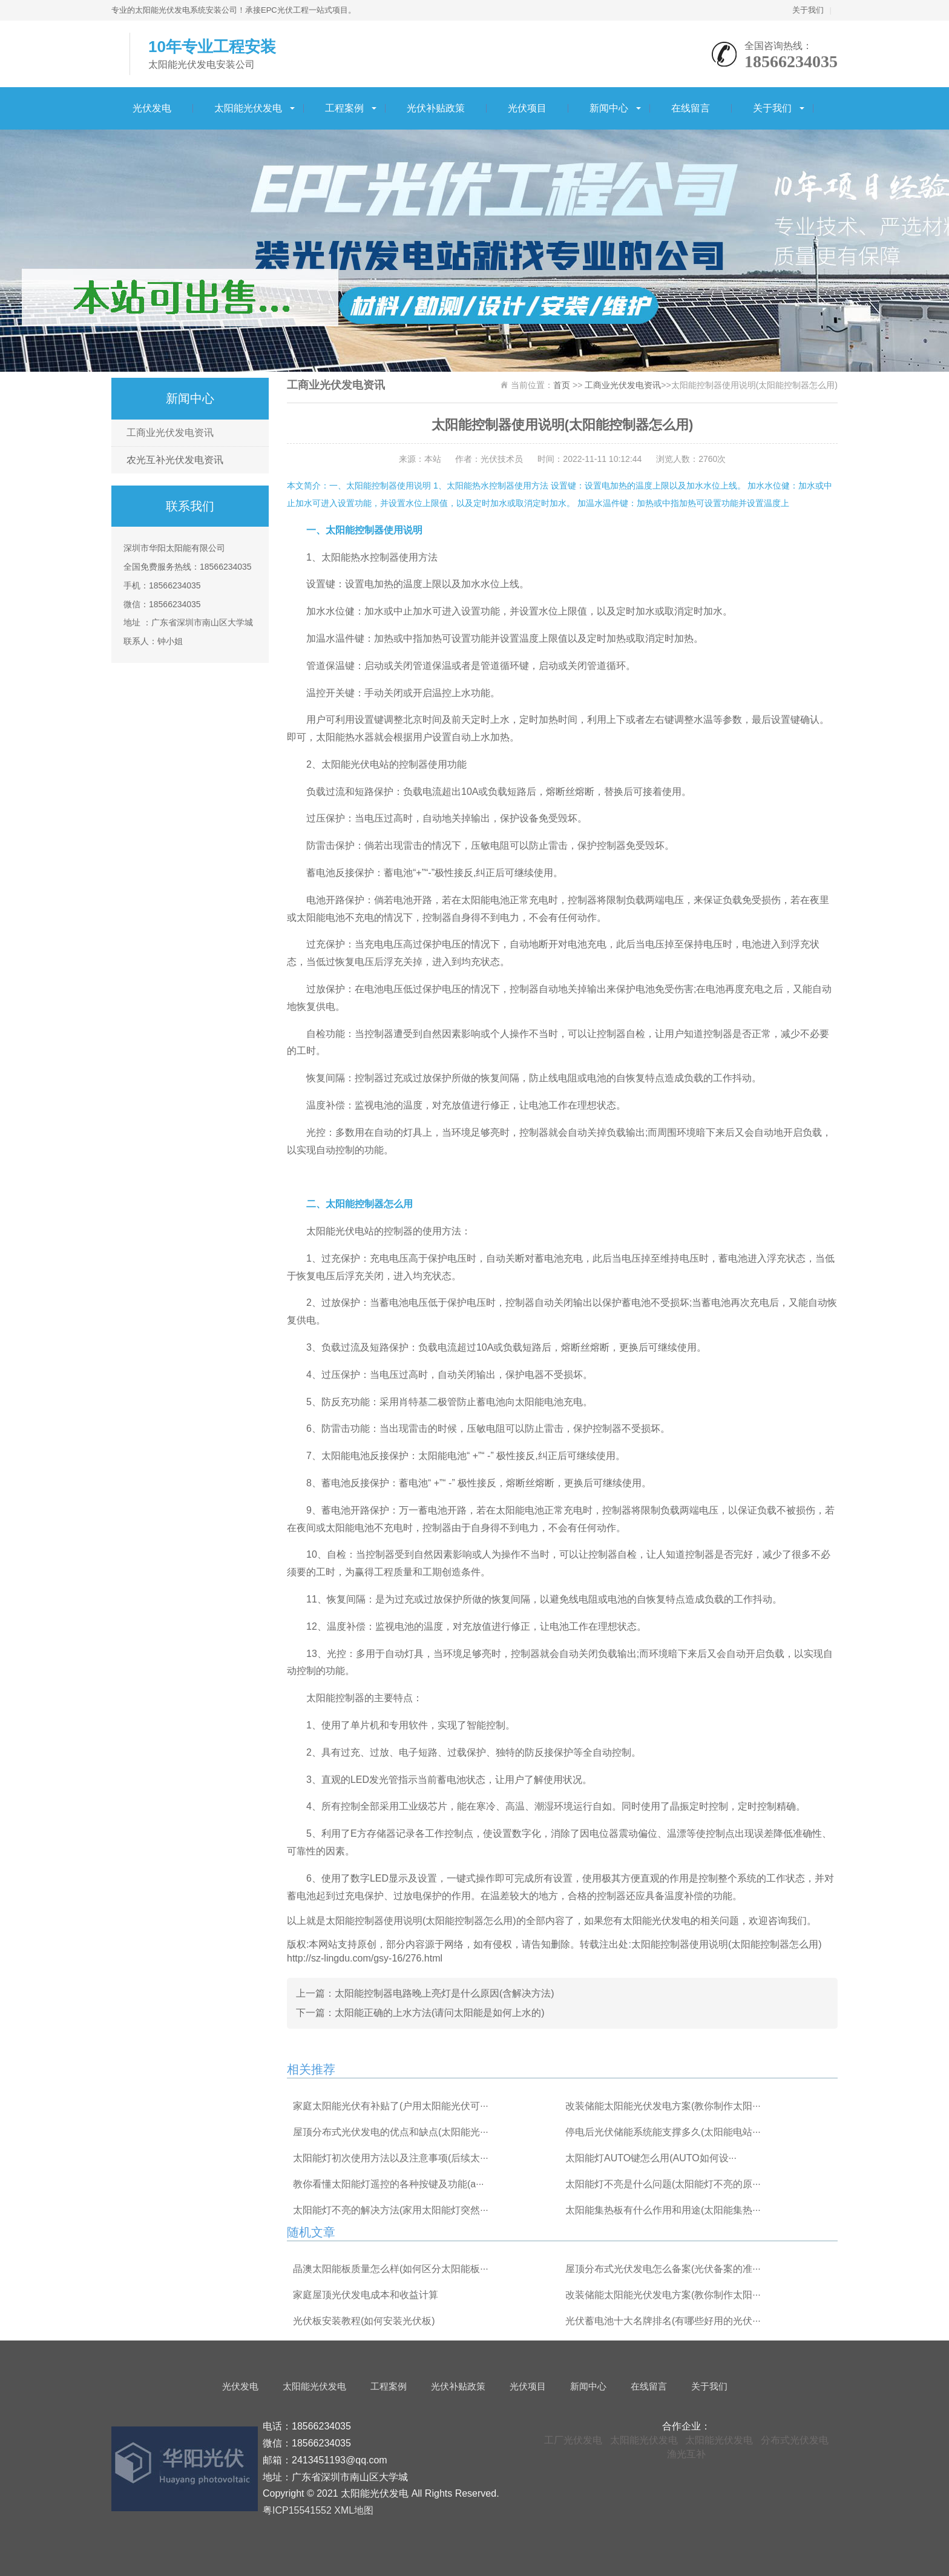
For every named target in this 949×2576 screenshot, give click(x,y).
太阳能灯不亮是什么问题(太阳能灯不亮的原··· (663, 2184)
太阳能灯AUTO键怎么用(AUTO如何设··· (651, 2158)
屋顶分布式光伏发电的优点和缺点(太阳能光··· (390, 2132)
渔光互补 (686, 2454)
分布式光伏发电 (795, 2440)
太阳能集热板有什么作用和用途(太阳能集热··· (663, 2210)
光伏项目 (527, 108)
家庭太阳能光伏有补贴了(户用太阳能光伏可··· (390, 2106)
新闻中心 (608, 108)
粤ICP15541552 (297, 2510)
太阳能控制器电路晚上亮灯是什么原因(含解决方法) (444, 1993)
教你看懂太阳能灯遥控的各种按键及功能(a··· (388, 2184)
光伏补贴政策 (436, 108)
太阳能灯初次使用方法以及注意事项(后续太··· (390, 2158)
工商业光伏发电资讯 (170, 432)
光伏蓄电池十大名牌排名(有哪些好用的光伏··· (663, 2321)
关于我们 (808, 10)
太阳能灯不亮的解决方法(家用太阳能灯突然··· (390, 2210)
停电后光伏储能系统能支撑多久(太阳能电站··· (663, 2132)
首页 (561, 385)
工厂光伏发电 (573, 2440)
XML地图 (353, 2510)
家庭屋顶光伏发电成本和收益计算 (365, 2295)
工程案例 (344, 108)
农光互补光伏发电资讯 (174, 460)
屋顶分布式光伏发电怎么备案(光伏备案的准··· (663, 2269)
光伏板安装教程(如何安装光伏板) (364, 2321)
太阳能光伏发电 (248, 108)
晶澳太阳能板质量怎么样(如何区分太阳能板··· (390, 2269)
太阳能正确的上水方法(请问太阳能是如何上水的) (440, 2013)
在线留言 (690, 108)
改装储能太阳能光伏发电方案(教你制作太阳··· (663, 2106)
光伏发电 (152, 108)
